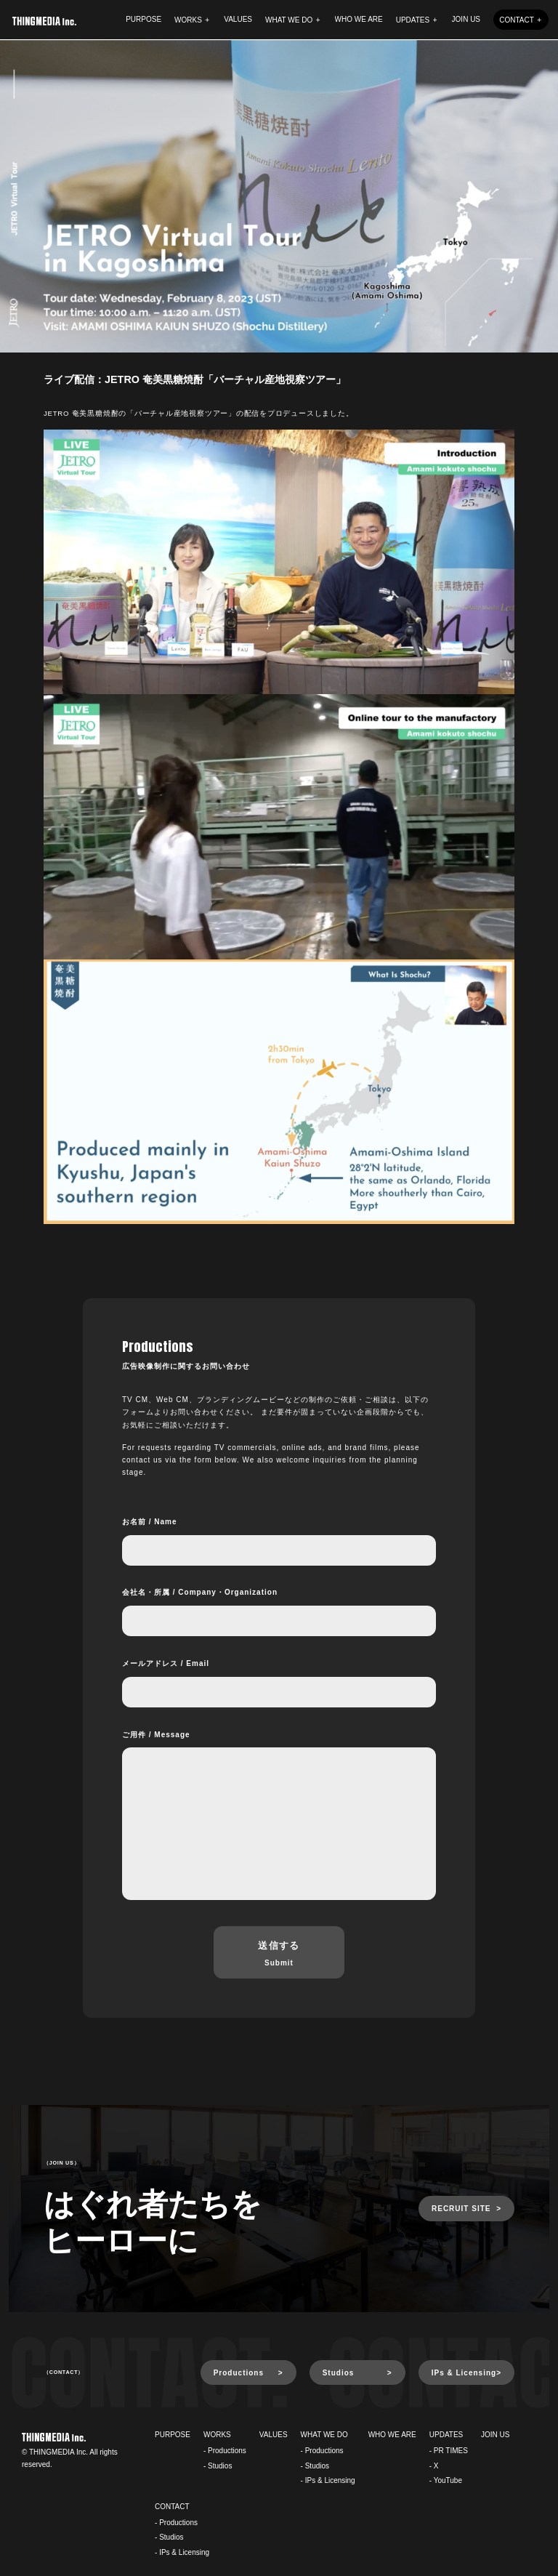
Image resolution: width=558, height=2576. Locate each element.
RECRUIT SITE (461, 2209)
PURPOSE (143, 19)
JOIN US (466, 19)
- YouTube (445, 2480)
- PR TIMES (448, 2451)
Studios (339, 2373)
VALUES (238, 19)
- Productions (224, 2451)
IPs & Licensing (464, 2373)
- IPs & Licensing (328, 2480)
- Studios (217, 2466)
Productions (239, 2373)
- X (434, 2466)
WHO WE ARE (359, 19)
